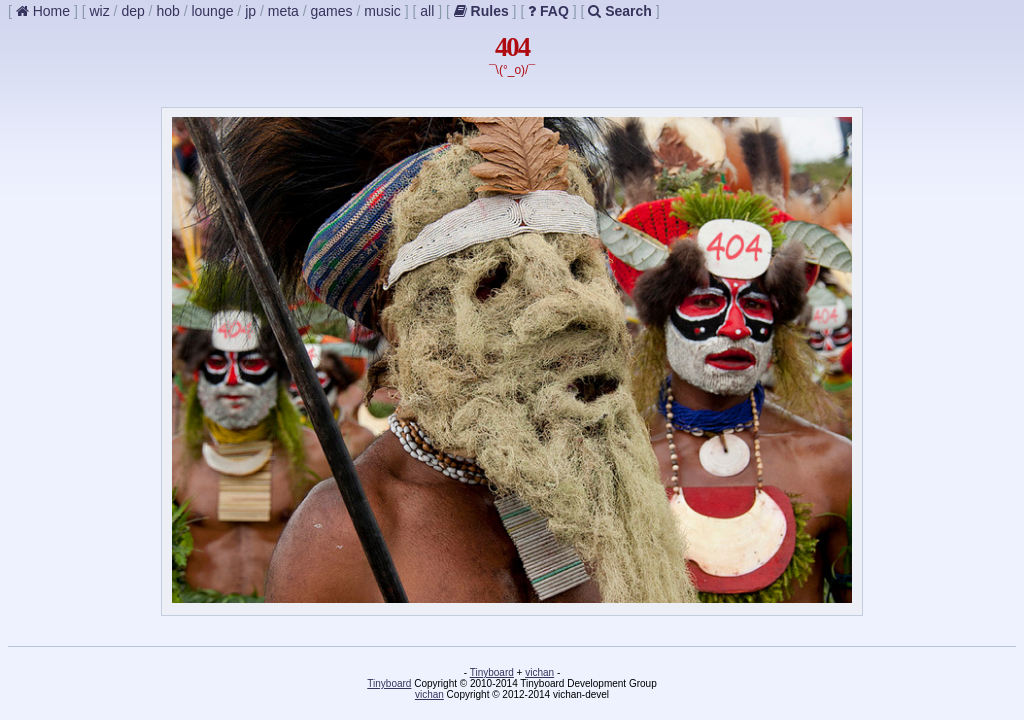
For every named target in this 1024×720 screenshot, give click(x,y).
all (427, 11)
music (382, 11)
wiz (99, 11)
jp (250, 11)
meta (283, 11)
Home (43, 11)
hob (167, 11)
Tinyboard (492, 672)
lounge (212, 11)
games (332, 11)
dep (132, 11)
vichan (539, 672)
